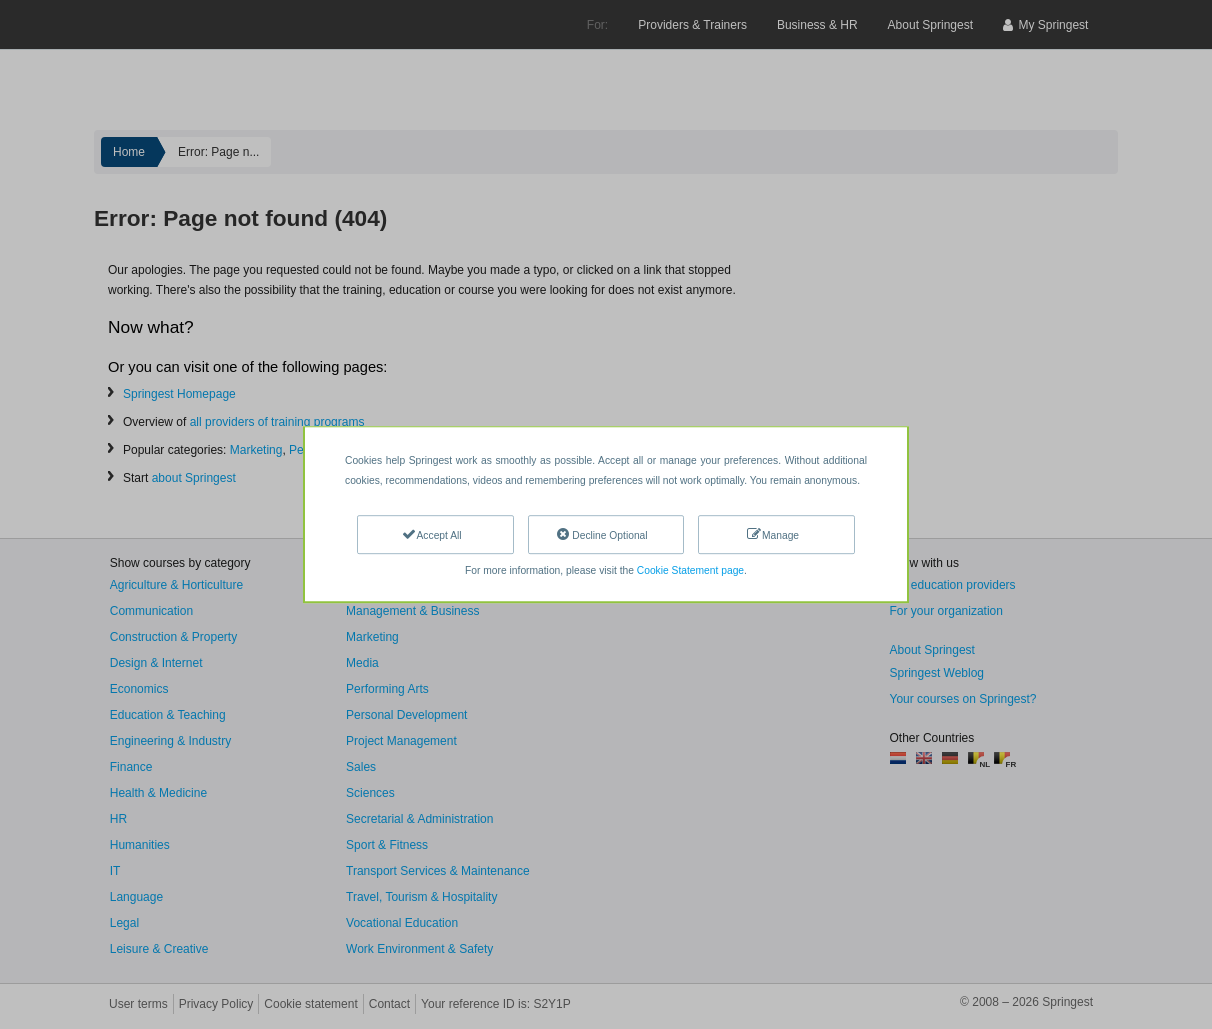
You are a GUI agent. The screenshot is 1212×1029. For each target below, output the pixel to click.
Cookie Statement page (690, 570)
